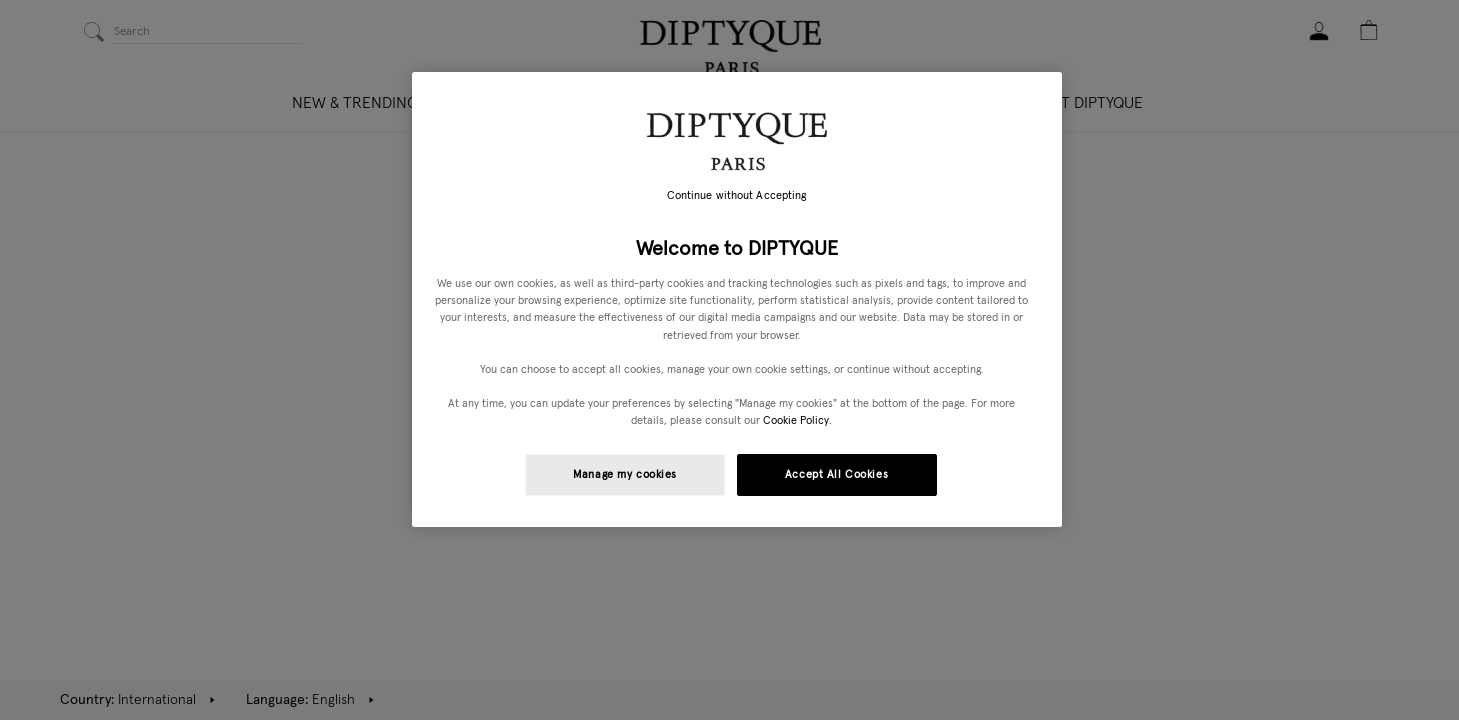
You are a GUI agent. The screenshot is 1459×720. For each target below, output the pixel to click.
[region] (737, 299)
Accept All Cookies (836, 474)
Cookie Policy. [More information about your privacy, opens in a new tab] (797, 420)
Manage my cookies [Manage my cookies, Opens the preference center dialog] (625, 474)
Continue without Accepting (737, 196)
